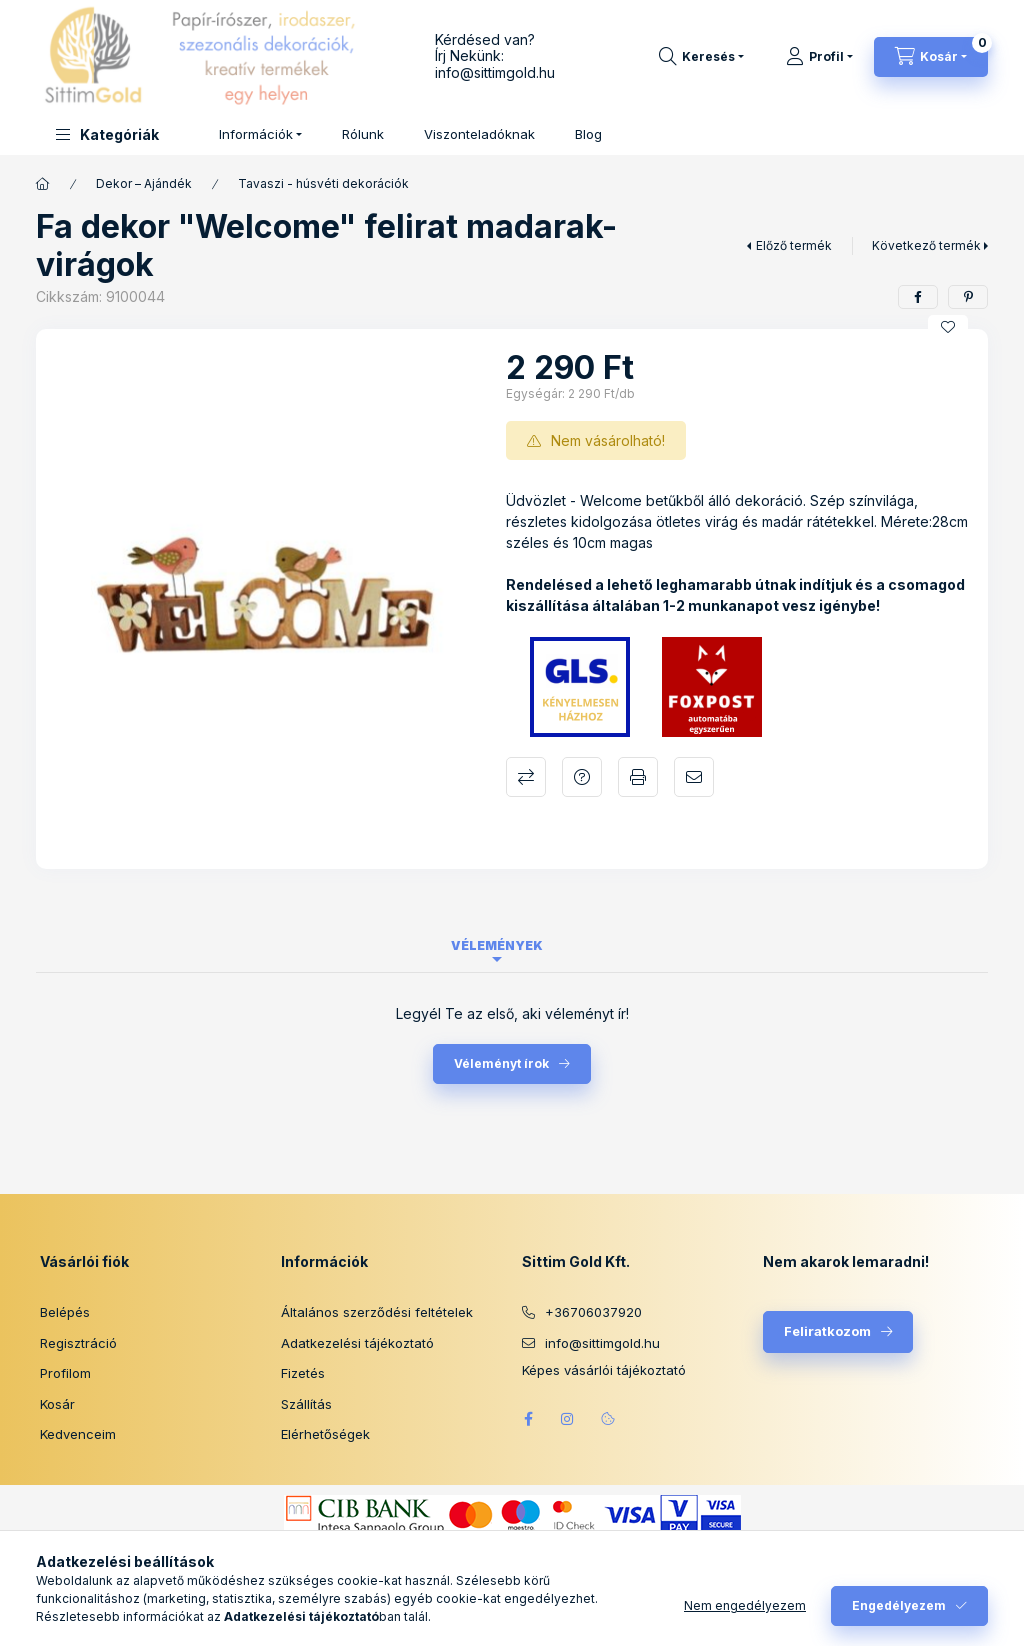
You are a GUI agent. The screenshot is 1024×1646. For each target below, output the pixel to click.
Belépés (65, 1312)
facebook (528, 1419)
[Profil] (819, 57)
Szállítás (306, 1404)
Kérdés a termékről (582, 777)
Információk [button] (256, 134)
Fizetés (303, 1373)
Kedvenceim (78, 1434)
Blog (588, 134)
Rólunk (363, 134)
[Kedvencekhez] (948, 327)
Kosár (57, 1404)
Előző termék (794, 245)
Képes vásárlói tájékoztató (604, 1370)
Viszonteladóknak (479, 134)
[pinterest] (968, 297)
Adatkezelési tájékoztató (357, 1343)
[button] (107, 134)
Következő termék (926, 245)
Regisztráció (78, 1343)
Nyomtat (638, 777)
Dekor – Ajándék (144, 183)
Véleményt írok (501, 1063)
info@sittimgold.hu (495, 72)
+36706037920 (593, 1312)
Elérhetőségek (325, 1434)
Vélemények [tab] (497, 945)
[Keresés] (701, 57)
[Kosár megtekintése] (931, 57)
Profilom (65, 1373)
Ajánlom (694, 777)
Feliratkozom (827, 1331)
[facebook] (918, 297)
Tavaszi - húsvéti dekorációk (323, 183)
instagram (568, 1419)
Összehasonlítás (526, 777)
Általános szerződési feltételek (377, 1312)
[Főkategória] (43, 184)
